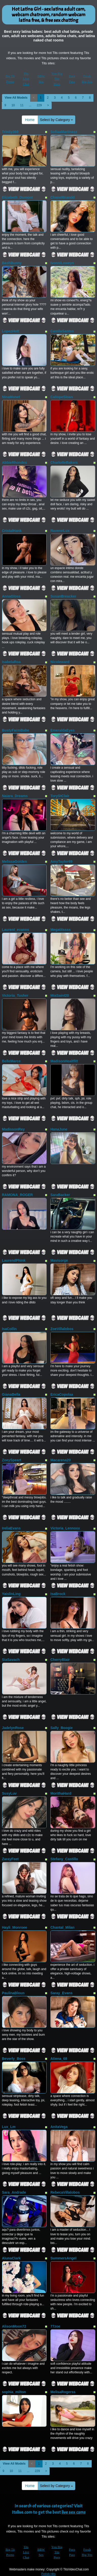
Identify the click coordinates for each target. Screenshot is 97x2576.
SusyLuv (9, 1793)
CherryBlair (60, 1660)
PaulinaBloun (13, 1993)
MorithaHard (60, 1793)
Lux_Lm (9, 2127)
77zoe (55, 2326)
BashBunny (12, 263)
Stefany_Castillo (64, 1859)
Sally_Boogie (61, 1728)
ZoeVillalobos (61, 1329)
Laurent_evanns (15, 930)
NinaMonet (11, 397)
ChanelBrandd (62, 197)
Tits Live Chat (26, 79)
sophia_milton (14, 2392)
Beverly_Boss (14, 2059)
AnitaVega (59, 2127)
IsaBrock (57, 1594)
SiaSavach (11, 1660)
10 (13, 105)
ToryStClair (59, 796)
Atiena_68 (58, 2059)
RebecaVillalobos (65, 2192)
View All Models (16, 97)
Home (29, 120)
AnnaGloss (11, 596)
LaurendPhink (14, 1260)
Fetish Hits (48, 2574)
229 (39, 105)
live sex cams (74, 2512)
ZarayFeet (10, 1859)
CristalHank (12, 531)
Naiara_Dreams (15, 796)
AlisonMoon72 (14, 2326)
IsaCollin (9, 1329)
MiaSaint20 (59, 995)
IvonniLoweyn (62, 263)
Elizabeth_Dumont (17, 197)
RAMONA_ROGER (17, 1195)
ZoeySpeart (11, 1460)
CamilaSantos (62, 331)
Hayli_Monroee (14, 1927)
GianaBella (11, 1394)
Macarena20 (60, 1460)
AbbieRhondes (14, 462)
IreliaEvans (11, 1528)
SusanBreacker (63, 596)
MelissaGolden (14, 861)
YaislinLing (11, 1594)
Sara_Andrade (14, 2192)
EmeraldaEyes (62, 730)
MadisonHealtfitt (64, 1061)
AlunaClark (11, 2258)
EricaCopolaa (61, 1394)
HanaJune (58, 1129)
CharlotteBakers (64, 462)
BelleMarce (11, 1061)
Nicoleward (59, 662)
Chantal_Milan (62, 1927)
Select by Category (56, 120)
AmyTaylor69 (61, 861)
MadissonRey (13, 1129)
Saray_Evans (61, 1993)
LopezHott (10, 331)
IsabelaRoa (11, 662)
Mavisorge (59, 1260)
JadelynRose (13, 1728)
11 (22, 105)
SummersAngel (63, 2258)
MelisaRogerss (62, 2392)
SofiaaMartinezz (63, 132)
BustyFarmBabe (15, 730)
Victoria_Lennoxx (65, 1528)
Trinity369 (10, 132)
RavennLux (59, 531)
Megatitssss (60, 930)
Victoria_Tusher (15, 995)
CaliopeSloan (61, 397)
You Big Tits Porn (56, 79)
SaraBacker (60, 1195)
